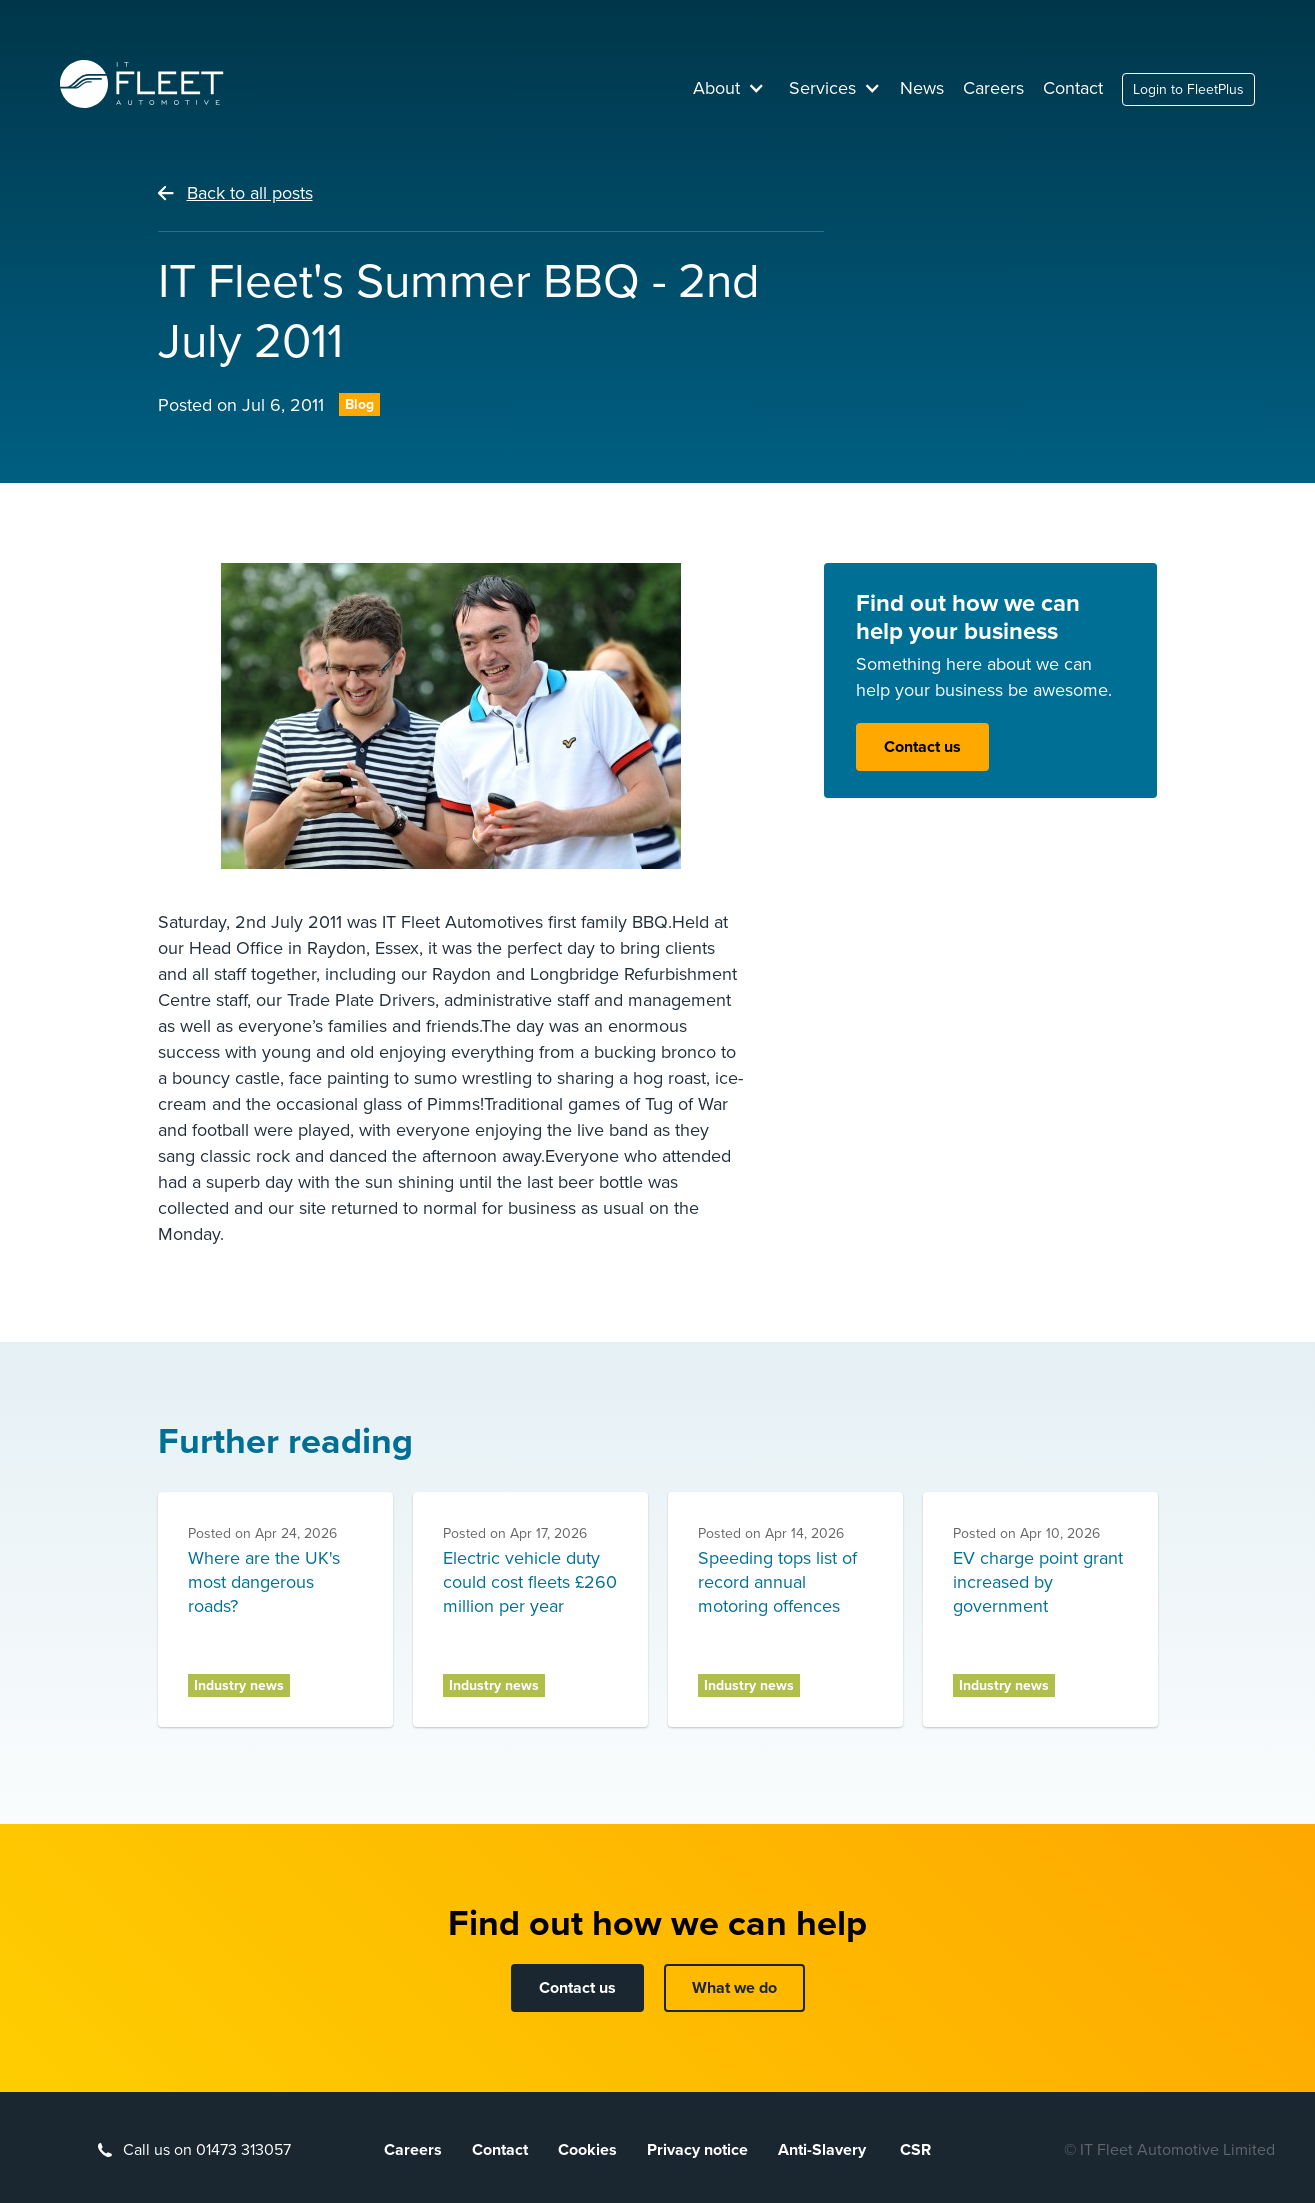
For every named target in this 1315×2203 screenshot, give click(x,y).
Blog (359, 404)
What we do (734, 1988)
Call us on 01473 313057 (207, 2150)
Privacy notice (697, 2150)
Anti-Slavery (824, 2150)
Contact (1073, 88)
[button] (729, 88)
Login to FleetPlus (1188, 89)
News (922, 88)
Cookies (587, 2150)
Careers (993, 88)
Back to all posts (250, 193)
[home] (142, 84)
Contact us (922, 747)
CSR (915, 2150)
